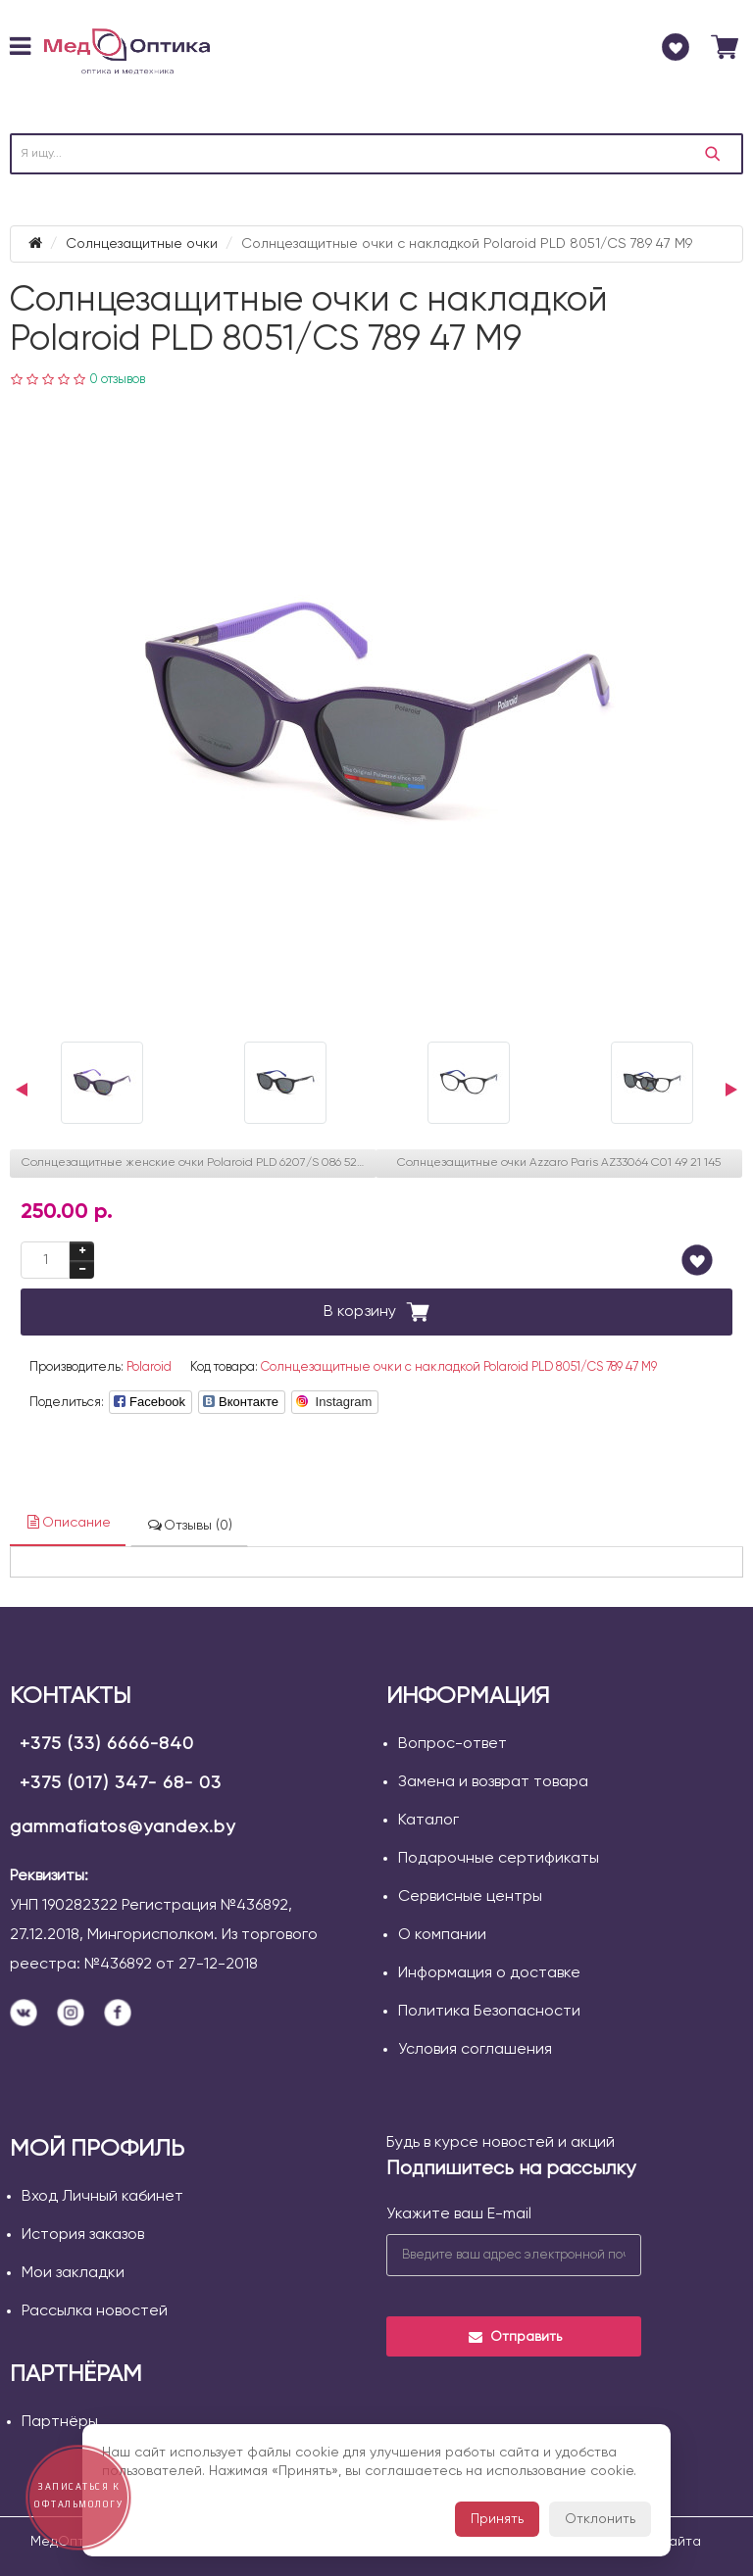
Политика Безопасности (489, 2011)
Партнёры (60, 2422)
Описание (68, 1522)
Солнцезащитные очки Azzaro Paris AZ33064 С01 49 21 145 (559, 1163)
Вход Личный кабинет (102, 2197)
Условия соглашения (475, 2050)
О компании (442, 1935)
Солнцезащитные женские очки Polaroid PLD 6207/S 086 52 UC (199, 1163)
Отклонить (600, 2519)
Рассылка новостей (95, 2311)
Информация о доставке (489, 1973)
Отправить (514, 2337)
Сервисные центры (470, 1897)
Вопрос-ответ (452, 1744)
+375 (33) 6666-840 (107, 1744)
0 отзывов (117, 379)
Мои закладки (73, 2273)
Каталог (428, 1820)
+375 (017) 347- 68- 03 (121, 1783)
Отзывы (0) (189, 1525)
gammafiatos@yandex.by (122, 1827)
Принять (497, 2519)
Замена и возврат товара (493, 1782)
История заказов (83, 2235)
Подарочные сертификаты (498, 1859)
